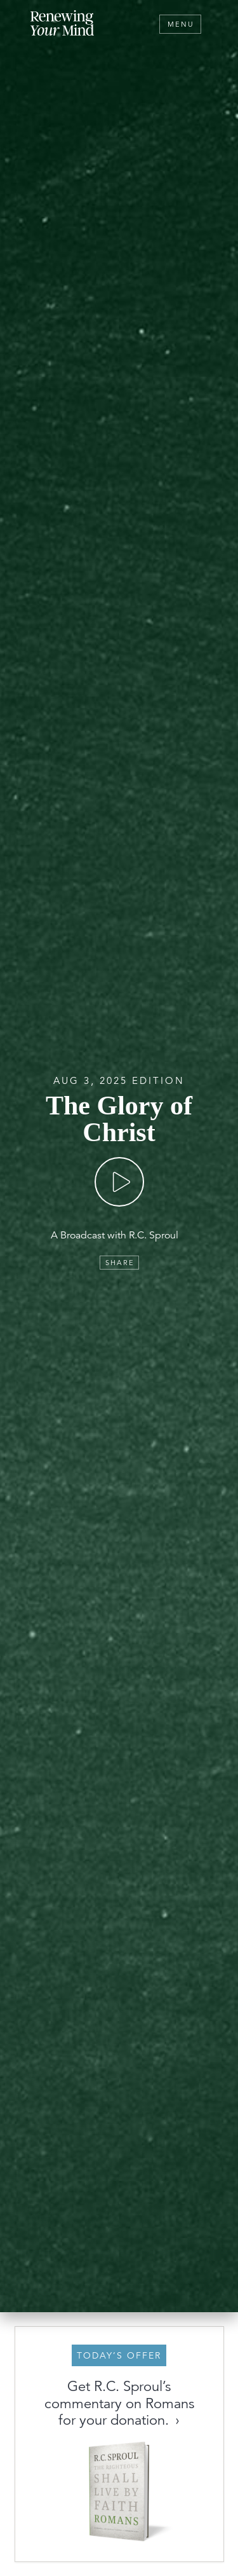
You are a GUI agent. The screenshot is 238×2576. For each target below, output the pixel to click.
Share (120, 1262)
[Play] (119, 1182)
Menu (181, 24)
